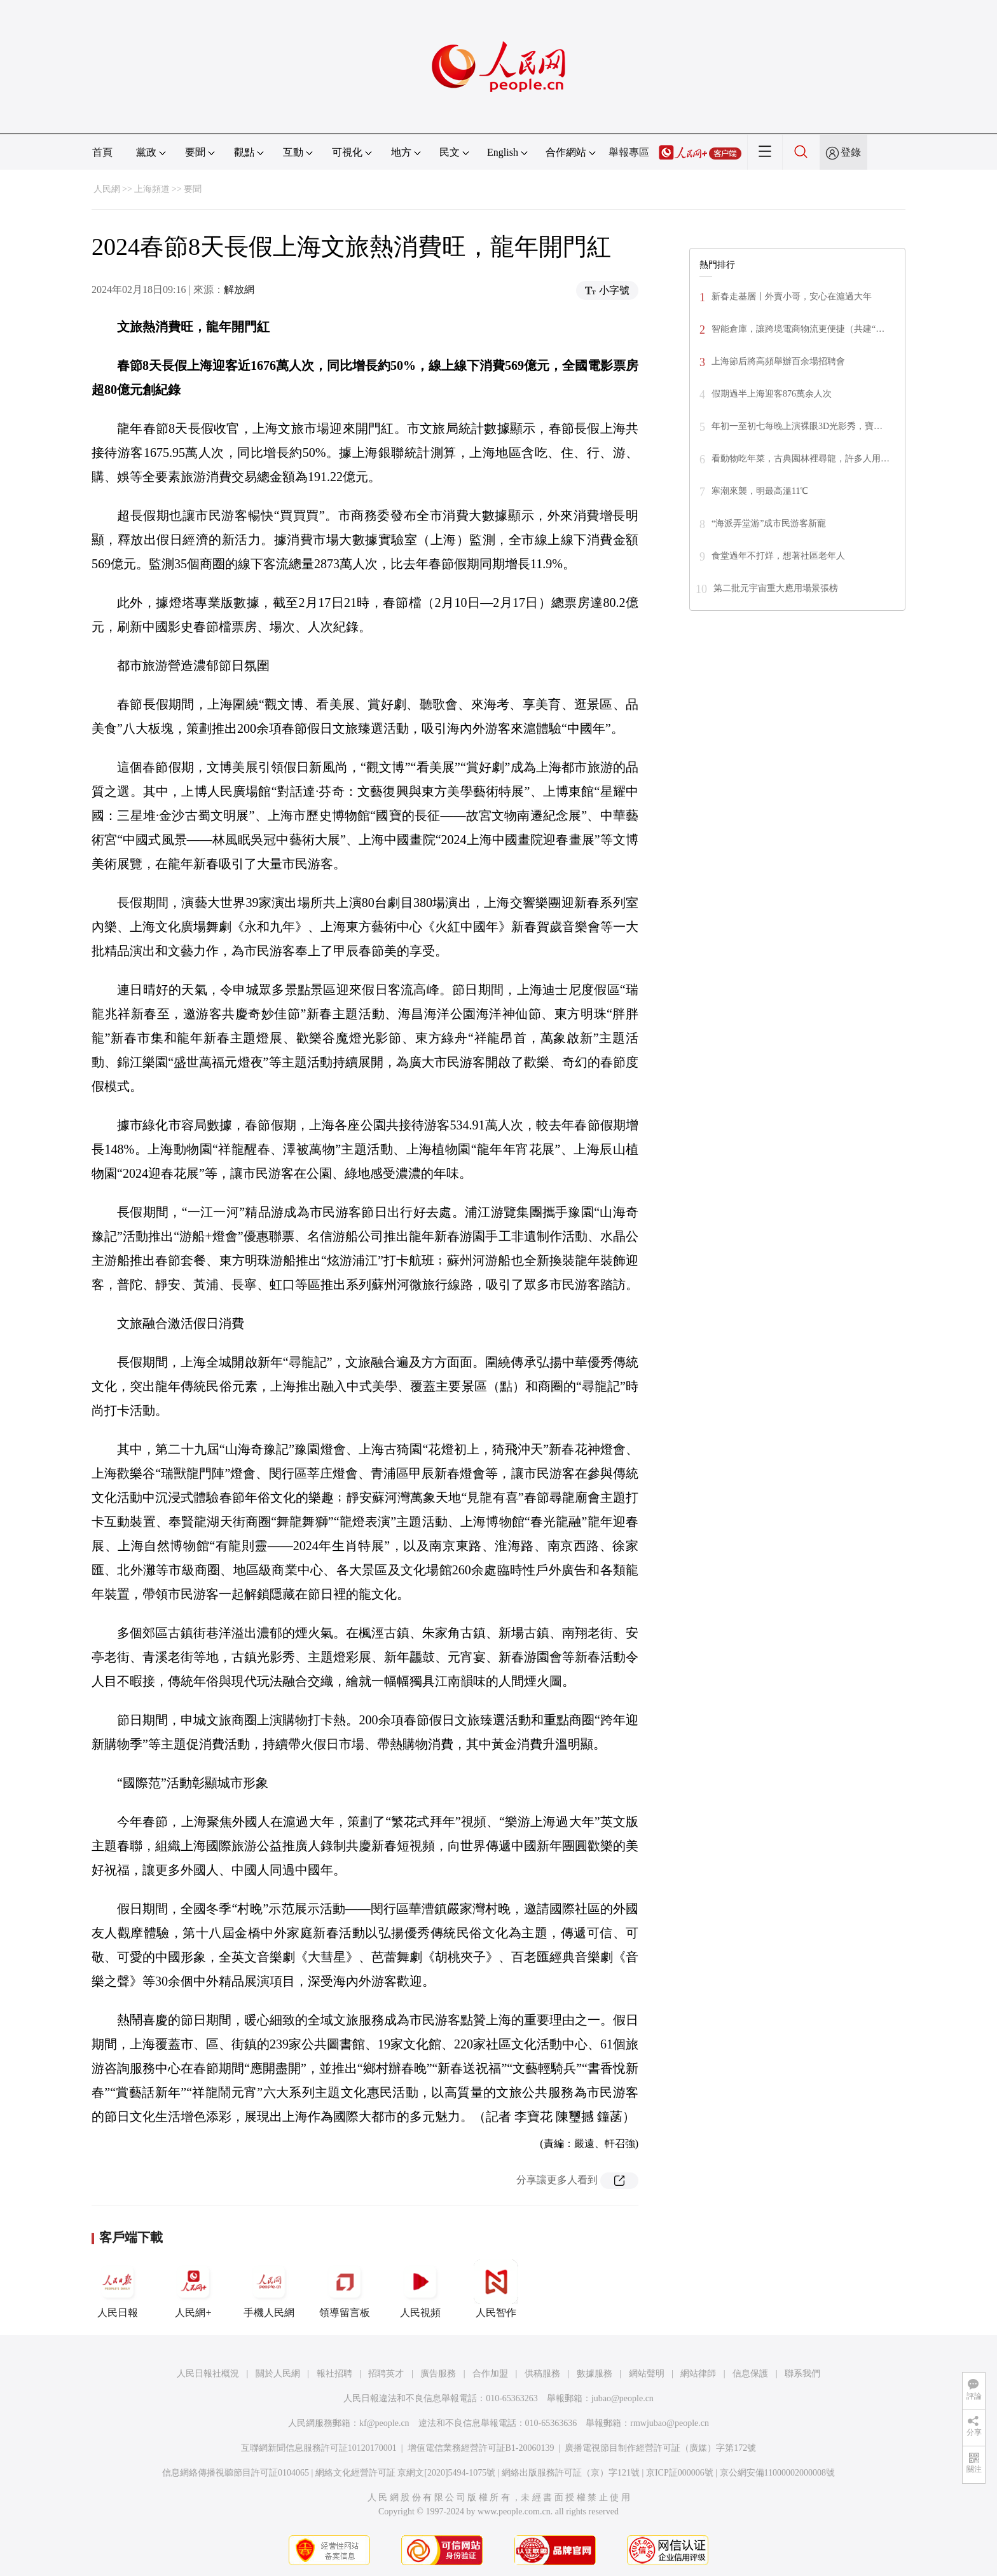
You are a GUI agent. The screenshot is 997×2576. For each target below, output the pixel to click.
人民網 (106, 189)
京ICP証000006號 (679, 2472)
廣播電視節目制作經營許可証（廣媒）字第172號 (660, 2448)
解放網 (239, 289)
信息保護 (750, 2373)
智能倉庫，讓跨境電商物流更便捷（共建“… (798, 329)
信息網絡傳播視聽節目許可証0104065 (235, 2472)
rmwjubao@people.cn (669, 2423)
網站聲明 (646, 2373)
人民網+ (193, 2288)
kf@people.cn (384, 2423)
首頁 (102, 152)
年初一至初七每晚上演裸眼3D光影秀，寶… (797, 426)
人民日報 (117, 2288)
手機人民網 (269, 2288)
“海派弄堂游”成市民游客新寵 (769, 523)
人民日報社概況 (208, 2373)
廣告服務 (438, 2373)
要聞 (193, 189)
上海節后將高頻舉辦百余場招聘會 (778, 361)
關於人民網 (278, 2373)
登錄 (851, 152)
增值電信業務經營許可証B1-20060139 (481, 2448)
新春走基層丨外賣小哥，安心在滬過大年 (792, 296)
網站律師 (698, 2373)
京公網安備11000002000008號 (777, 2472)
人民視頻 (420, 2288)
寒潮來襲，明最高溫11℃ (760, 491)
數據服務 (594, 2373)
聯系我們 (802, 2373)
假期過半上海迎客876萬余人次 (772, 394)
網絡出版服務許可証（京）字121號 (571, 2472)
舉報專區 (629, 152)
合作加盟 (490, 2373)
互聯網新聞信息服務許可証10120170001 (319, 2448)
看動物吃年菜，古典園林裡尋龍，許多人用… (801, 458)
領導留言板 (344, 2288)
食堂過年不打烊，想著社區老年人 (778, 556)
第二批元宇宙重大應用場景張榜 (775, 588)
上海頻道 (152, 189)
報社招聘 (334, 2373)
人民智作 (496, 2288)
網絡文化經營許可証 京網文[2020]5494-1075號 (405, 2472)
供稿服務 (542, 2373)
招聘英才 (386, 2373)
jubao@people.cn (622, 2398)
